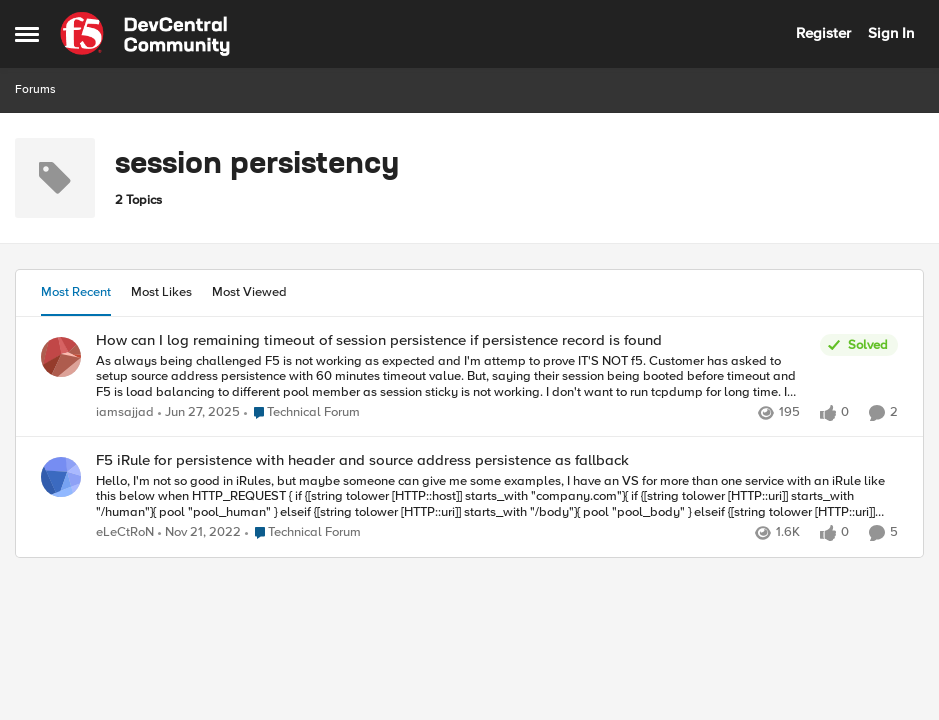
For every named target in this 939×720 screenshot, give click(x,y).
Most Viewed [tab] (249, 292)
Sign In (891, 33)
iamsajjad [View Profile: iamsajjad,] (125, 412)
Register (823, 33)
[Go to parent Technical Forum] (302, 413)
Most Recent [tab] (76, 292)
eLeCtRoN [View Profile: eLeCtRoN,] (125, 533)
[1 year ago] (199, 413)
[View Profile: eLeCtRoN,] (61, 477)
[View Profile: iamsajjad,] (61, 357)
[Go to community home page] (145, 34)
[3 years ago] (199, 534)
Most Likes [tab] (161, 292)
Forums (35, 89)
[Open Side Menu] (27, 34)
